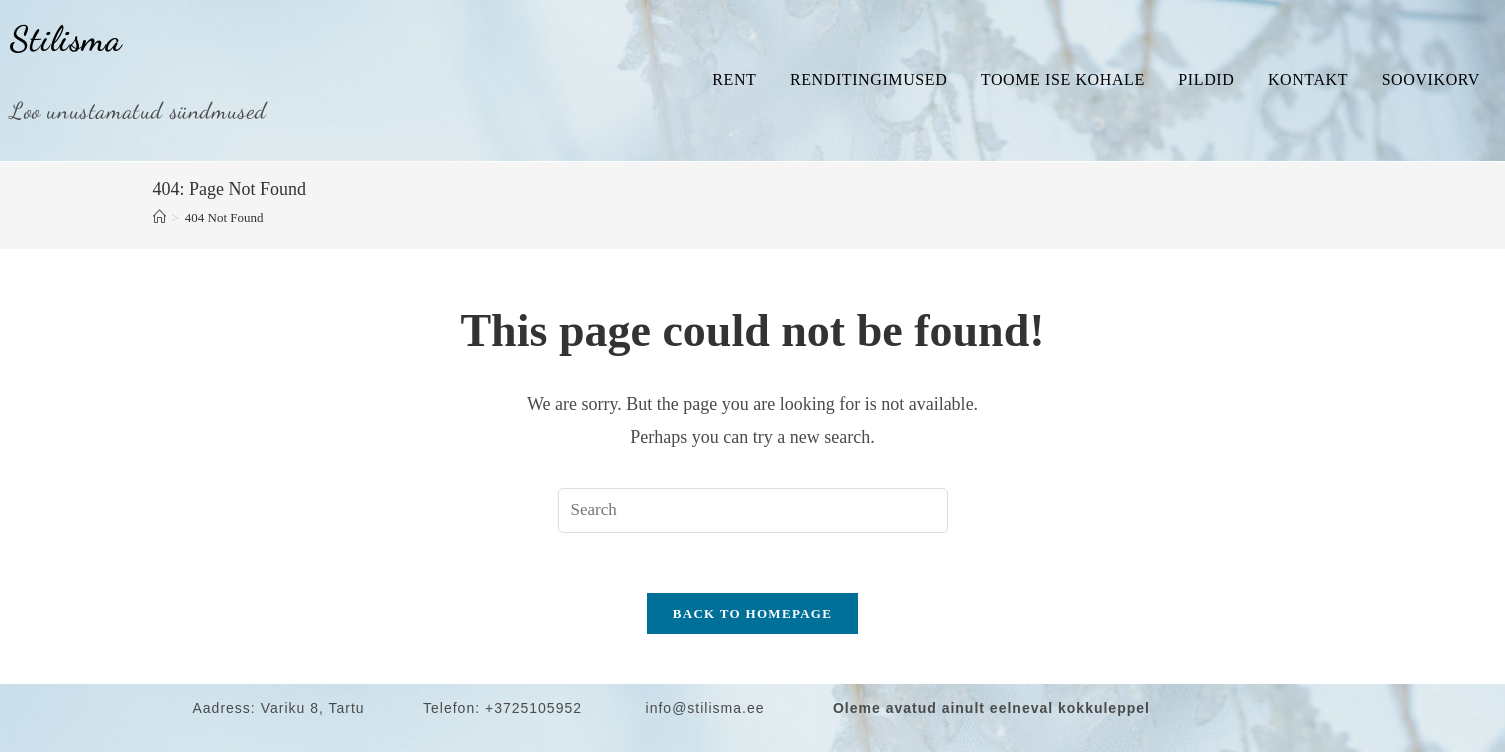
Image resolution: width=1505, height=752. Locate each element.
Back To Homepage (752, 613)
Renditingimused (868, 79)
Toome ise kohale (1063, 79)
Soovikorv (1431, 79)
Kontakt (1308, 79)
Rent (734, 79)
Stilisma (66, 39)
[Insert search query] (753, 510)
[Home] (159, 217)
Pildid (1206, 79)
